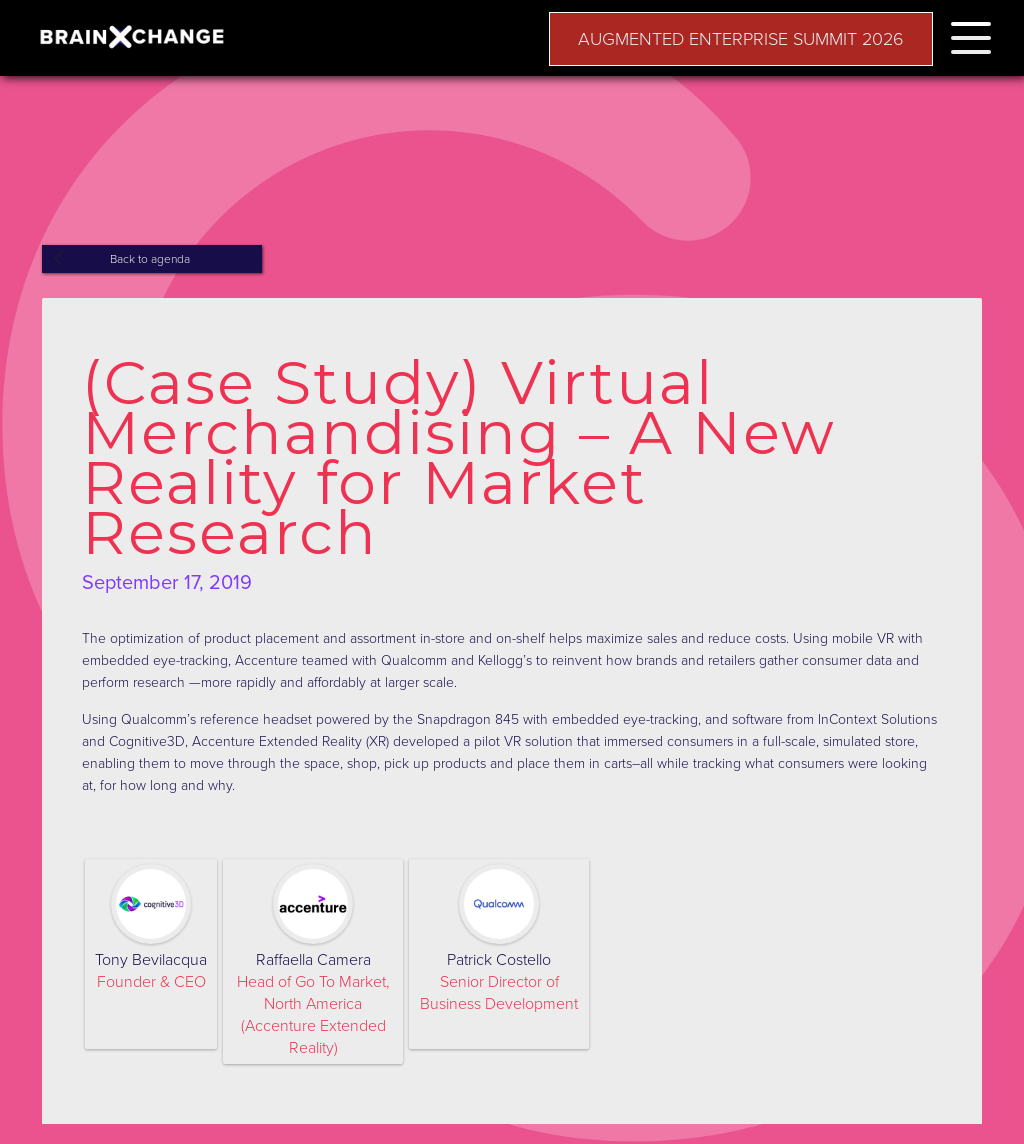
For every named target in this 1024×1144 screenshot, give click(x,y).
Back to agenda (150, 259)
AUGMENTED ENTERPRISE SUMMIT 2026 (741, 39)
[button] (971, 34)
